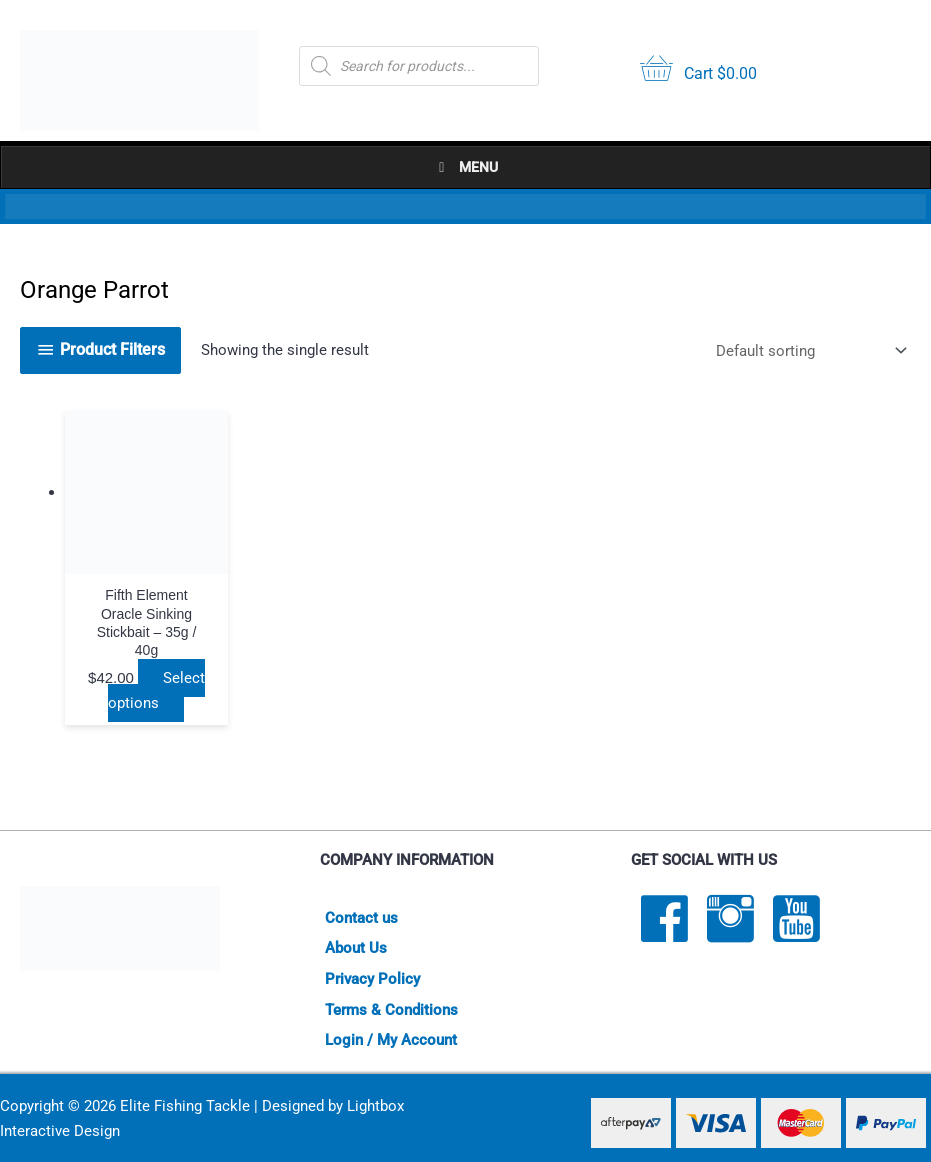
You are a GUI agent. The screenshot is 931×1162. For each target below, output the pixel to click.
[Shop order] (807, 350)
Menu (466, 167)
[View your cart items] (698, 70)
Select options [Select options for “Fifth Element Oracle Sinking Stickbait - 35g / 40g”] (152, 680)
